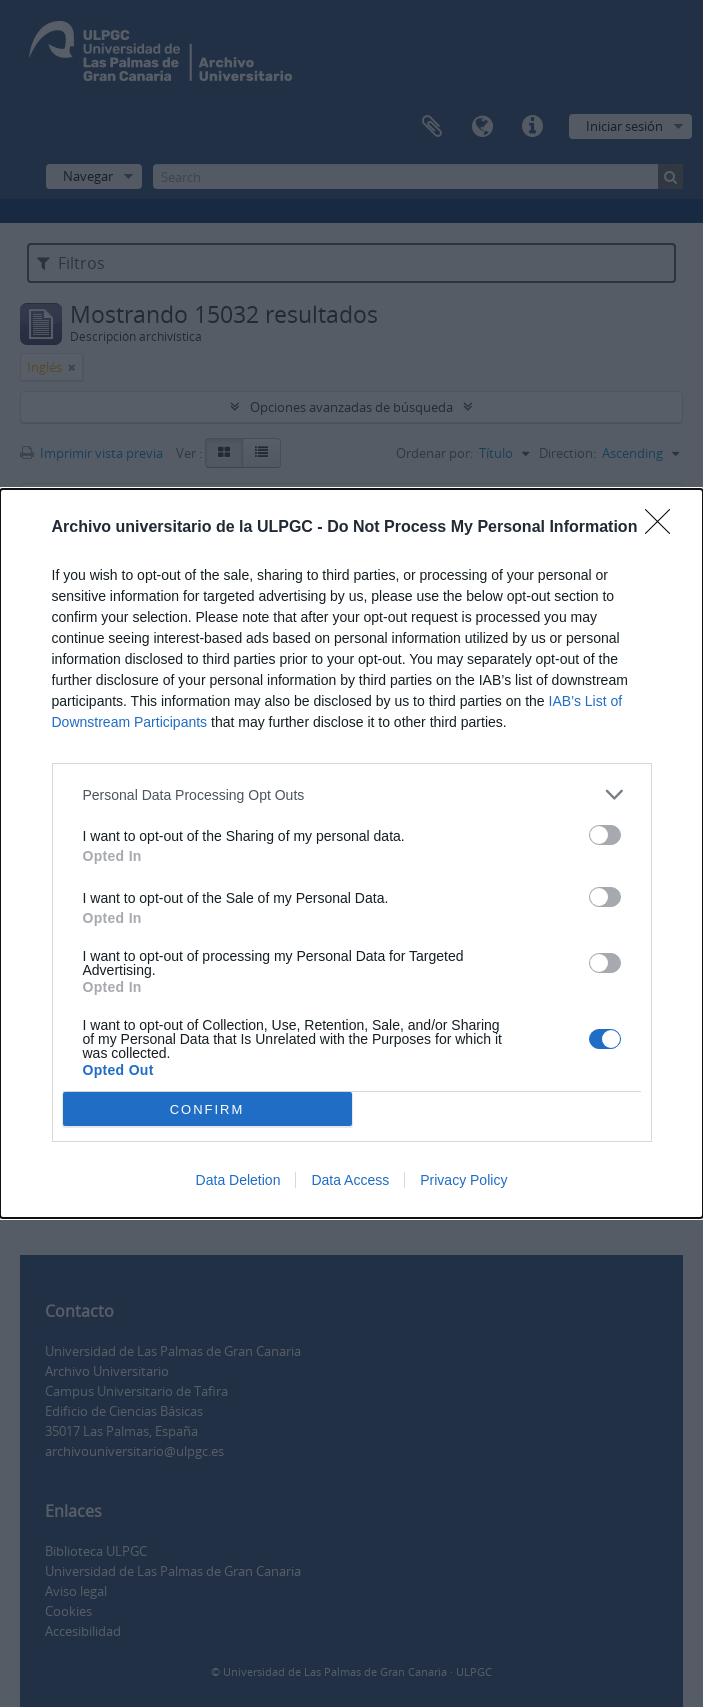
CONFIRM (207, 1108)
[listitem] (352, 794)
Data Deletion (238, 1180)
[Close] (664, 528)
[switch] (605, 835)
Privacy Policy (463, 1180)
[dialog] (351, 853)
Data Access (350, 1180)
